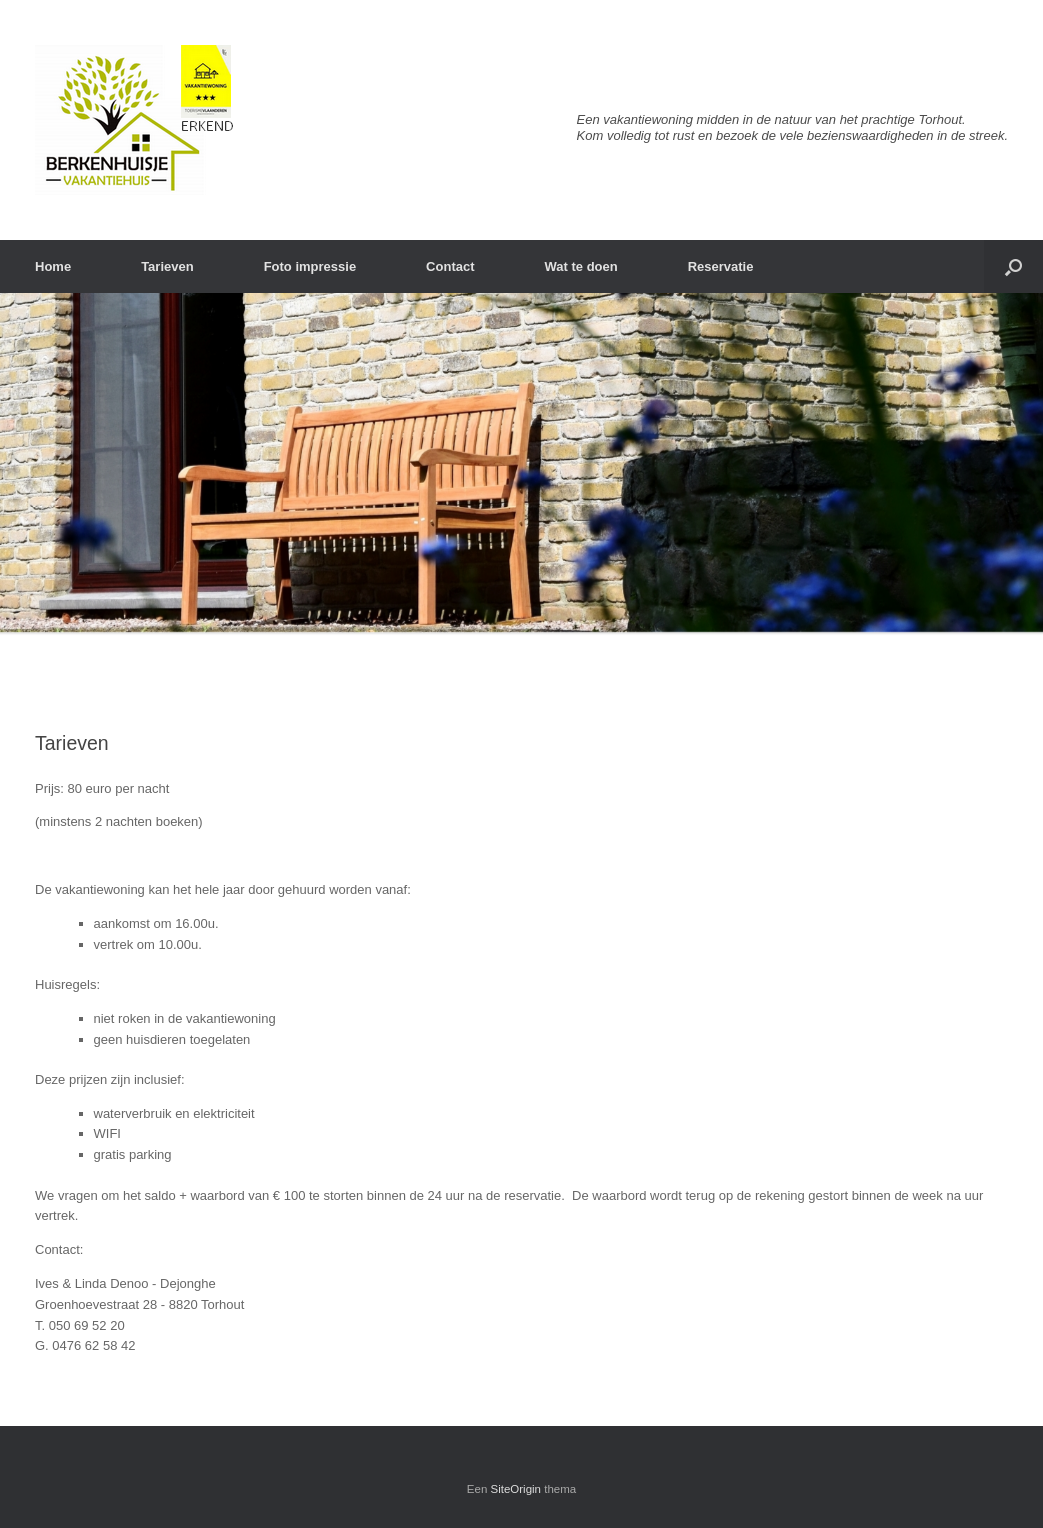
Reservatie (721, 266)
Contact (450, 266)
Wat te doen (581, 266)
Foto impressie (310, 266)
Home (53, 266)
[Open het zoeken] (1013, 266)
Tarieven (167, 266)
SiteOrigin (516, 1489)
